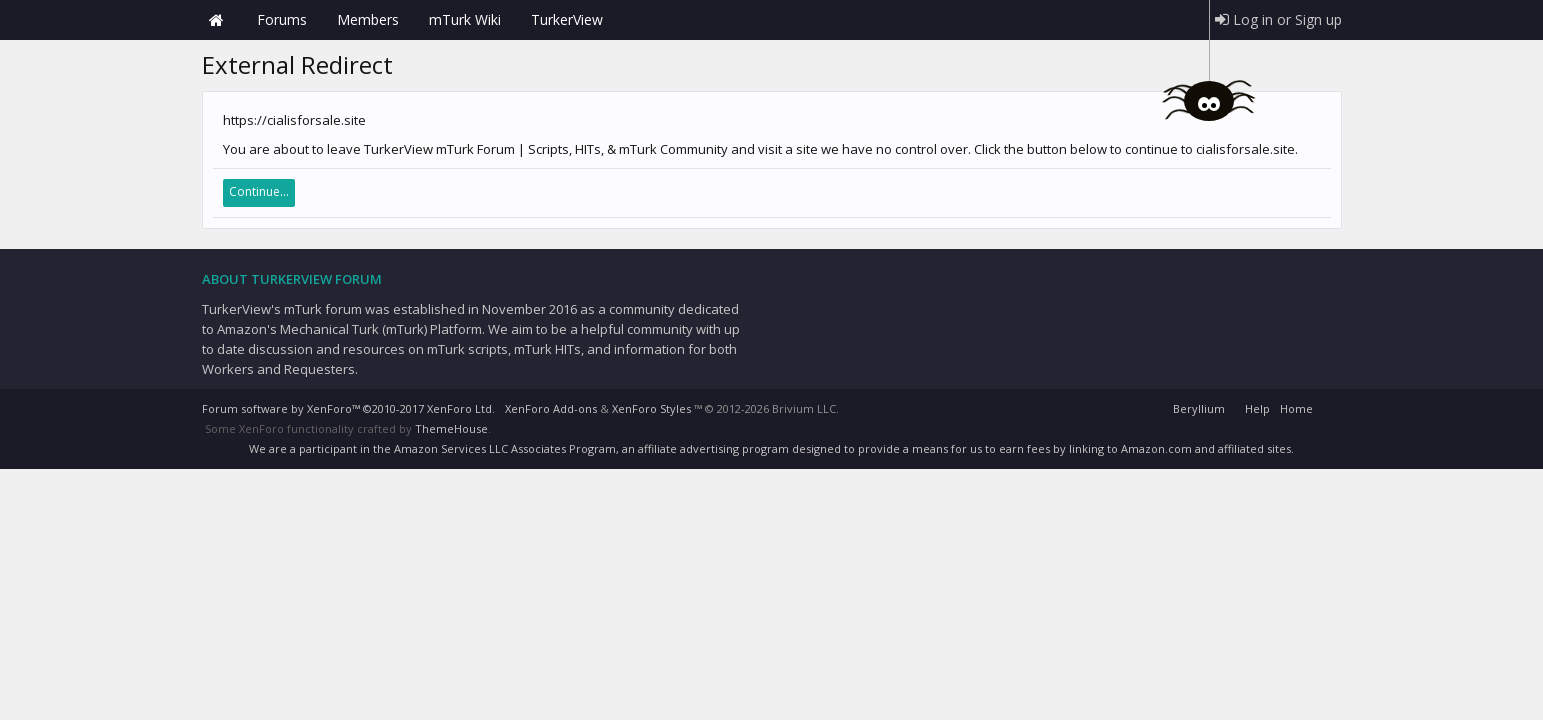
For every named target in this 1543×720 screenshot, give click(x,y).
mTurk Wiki (465, 19)
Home (217, 20)
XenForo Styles (651, 408)
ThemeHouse (451, 428)
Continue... (259, 191)
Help (1257, 408)
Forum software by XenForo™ (348, 408)
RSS (1330, 406)
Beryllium (1199, 408)
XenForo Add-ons (551, 408)
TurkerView (567, 19)
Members (368, 19)
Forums (282, 19)
